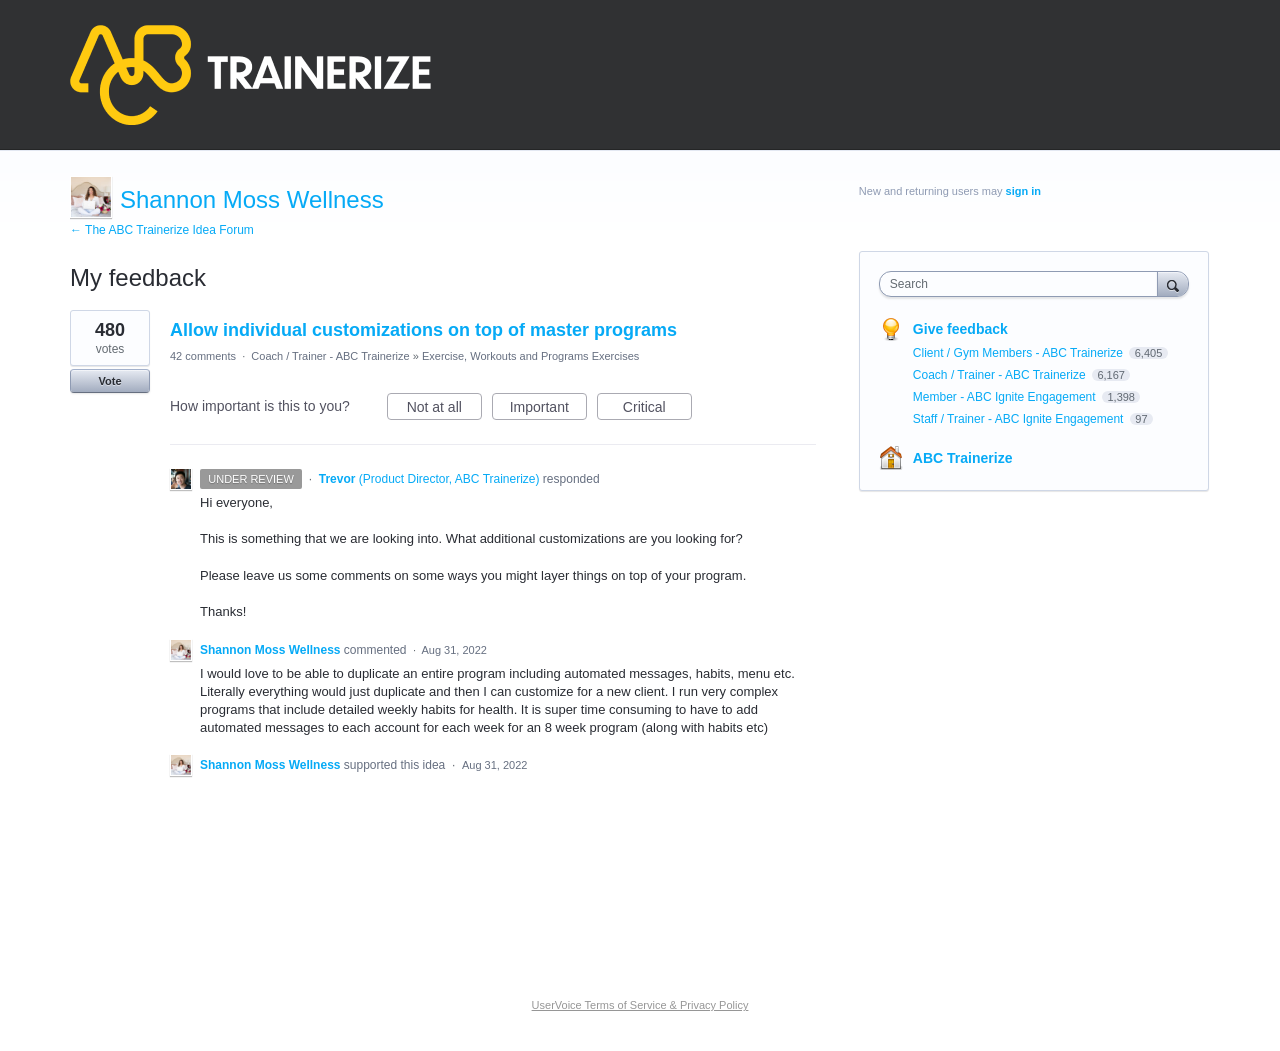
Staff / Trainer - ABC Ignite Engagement (1020, 419)
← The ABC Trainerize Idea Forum (162, 230)
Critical (657, 410)
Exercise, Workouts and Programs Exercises (530, 356)
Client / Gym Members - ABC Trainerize (1019, 353)
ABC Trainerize (963, 458)
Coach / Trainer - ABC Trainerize (330, 356)
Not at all (444, 410)
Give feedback (960, 329)
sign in (1023, 191)
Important (548, 410)
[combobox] (1023, 284)
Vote (109, 381)
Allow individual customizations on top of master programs (423, 330)
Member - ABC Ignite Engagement (1006, 397)
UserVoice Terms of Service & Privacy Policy (640, 1005)
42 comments (203, 356)
